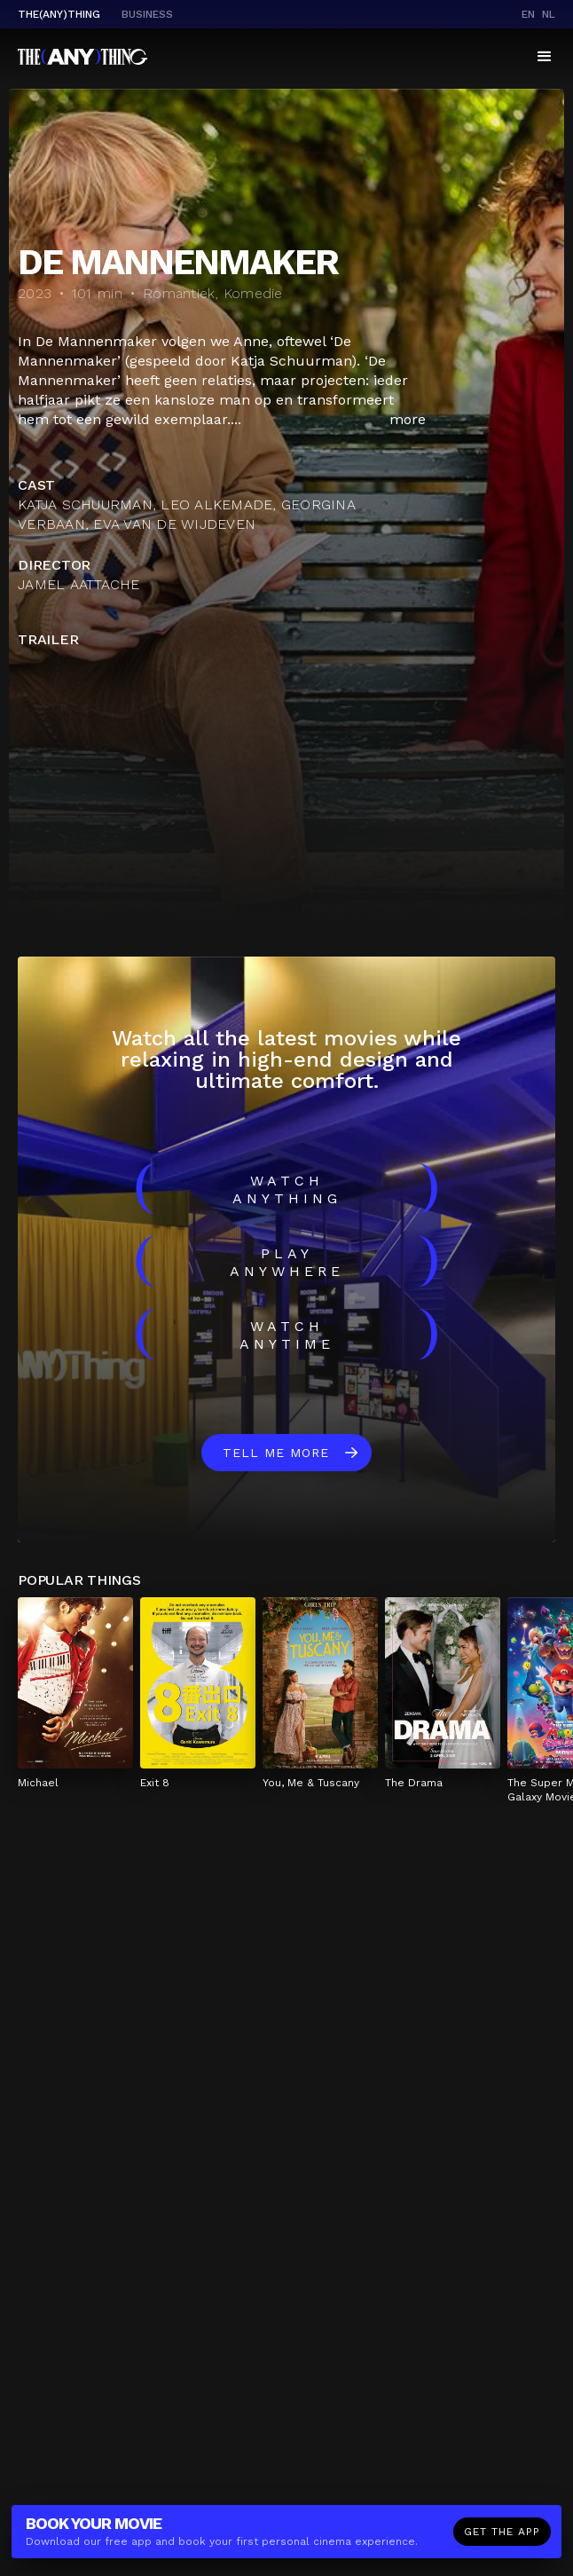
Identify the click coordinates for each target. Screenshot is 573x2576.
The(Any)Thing (59, 14)
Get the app (502, 2531)
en (528, 14)
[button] (544, 56)
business (147, 14)
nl (548, 14)
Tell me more (276, 1453)
